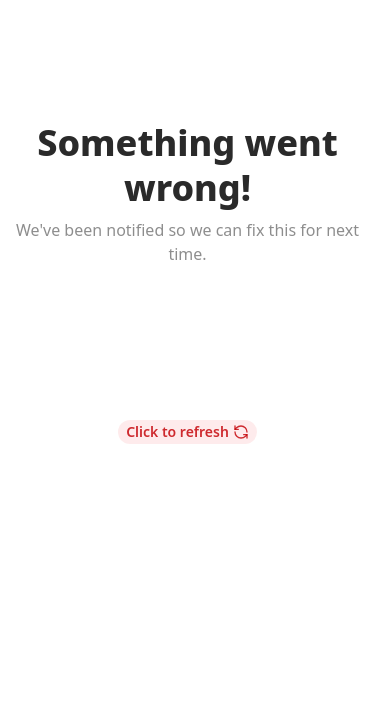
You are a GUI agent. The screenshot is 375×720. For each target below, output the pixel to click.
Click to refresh (187, 431)
